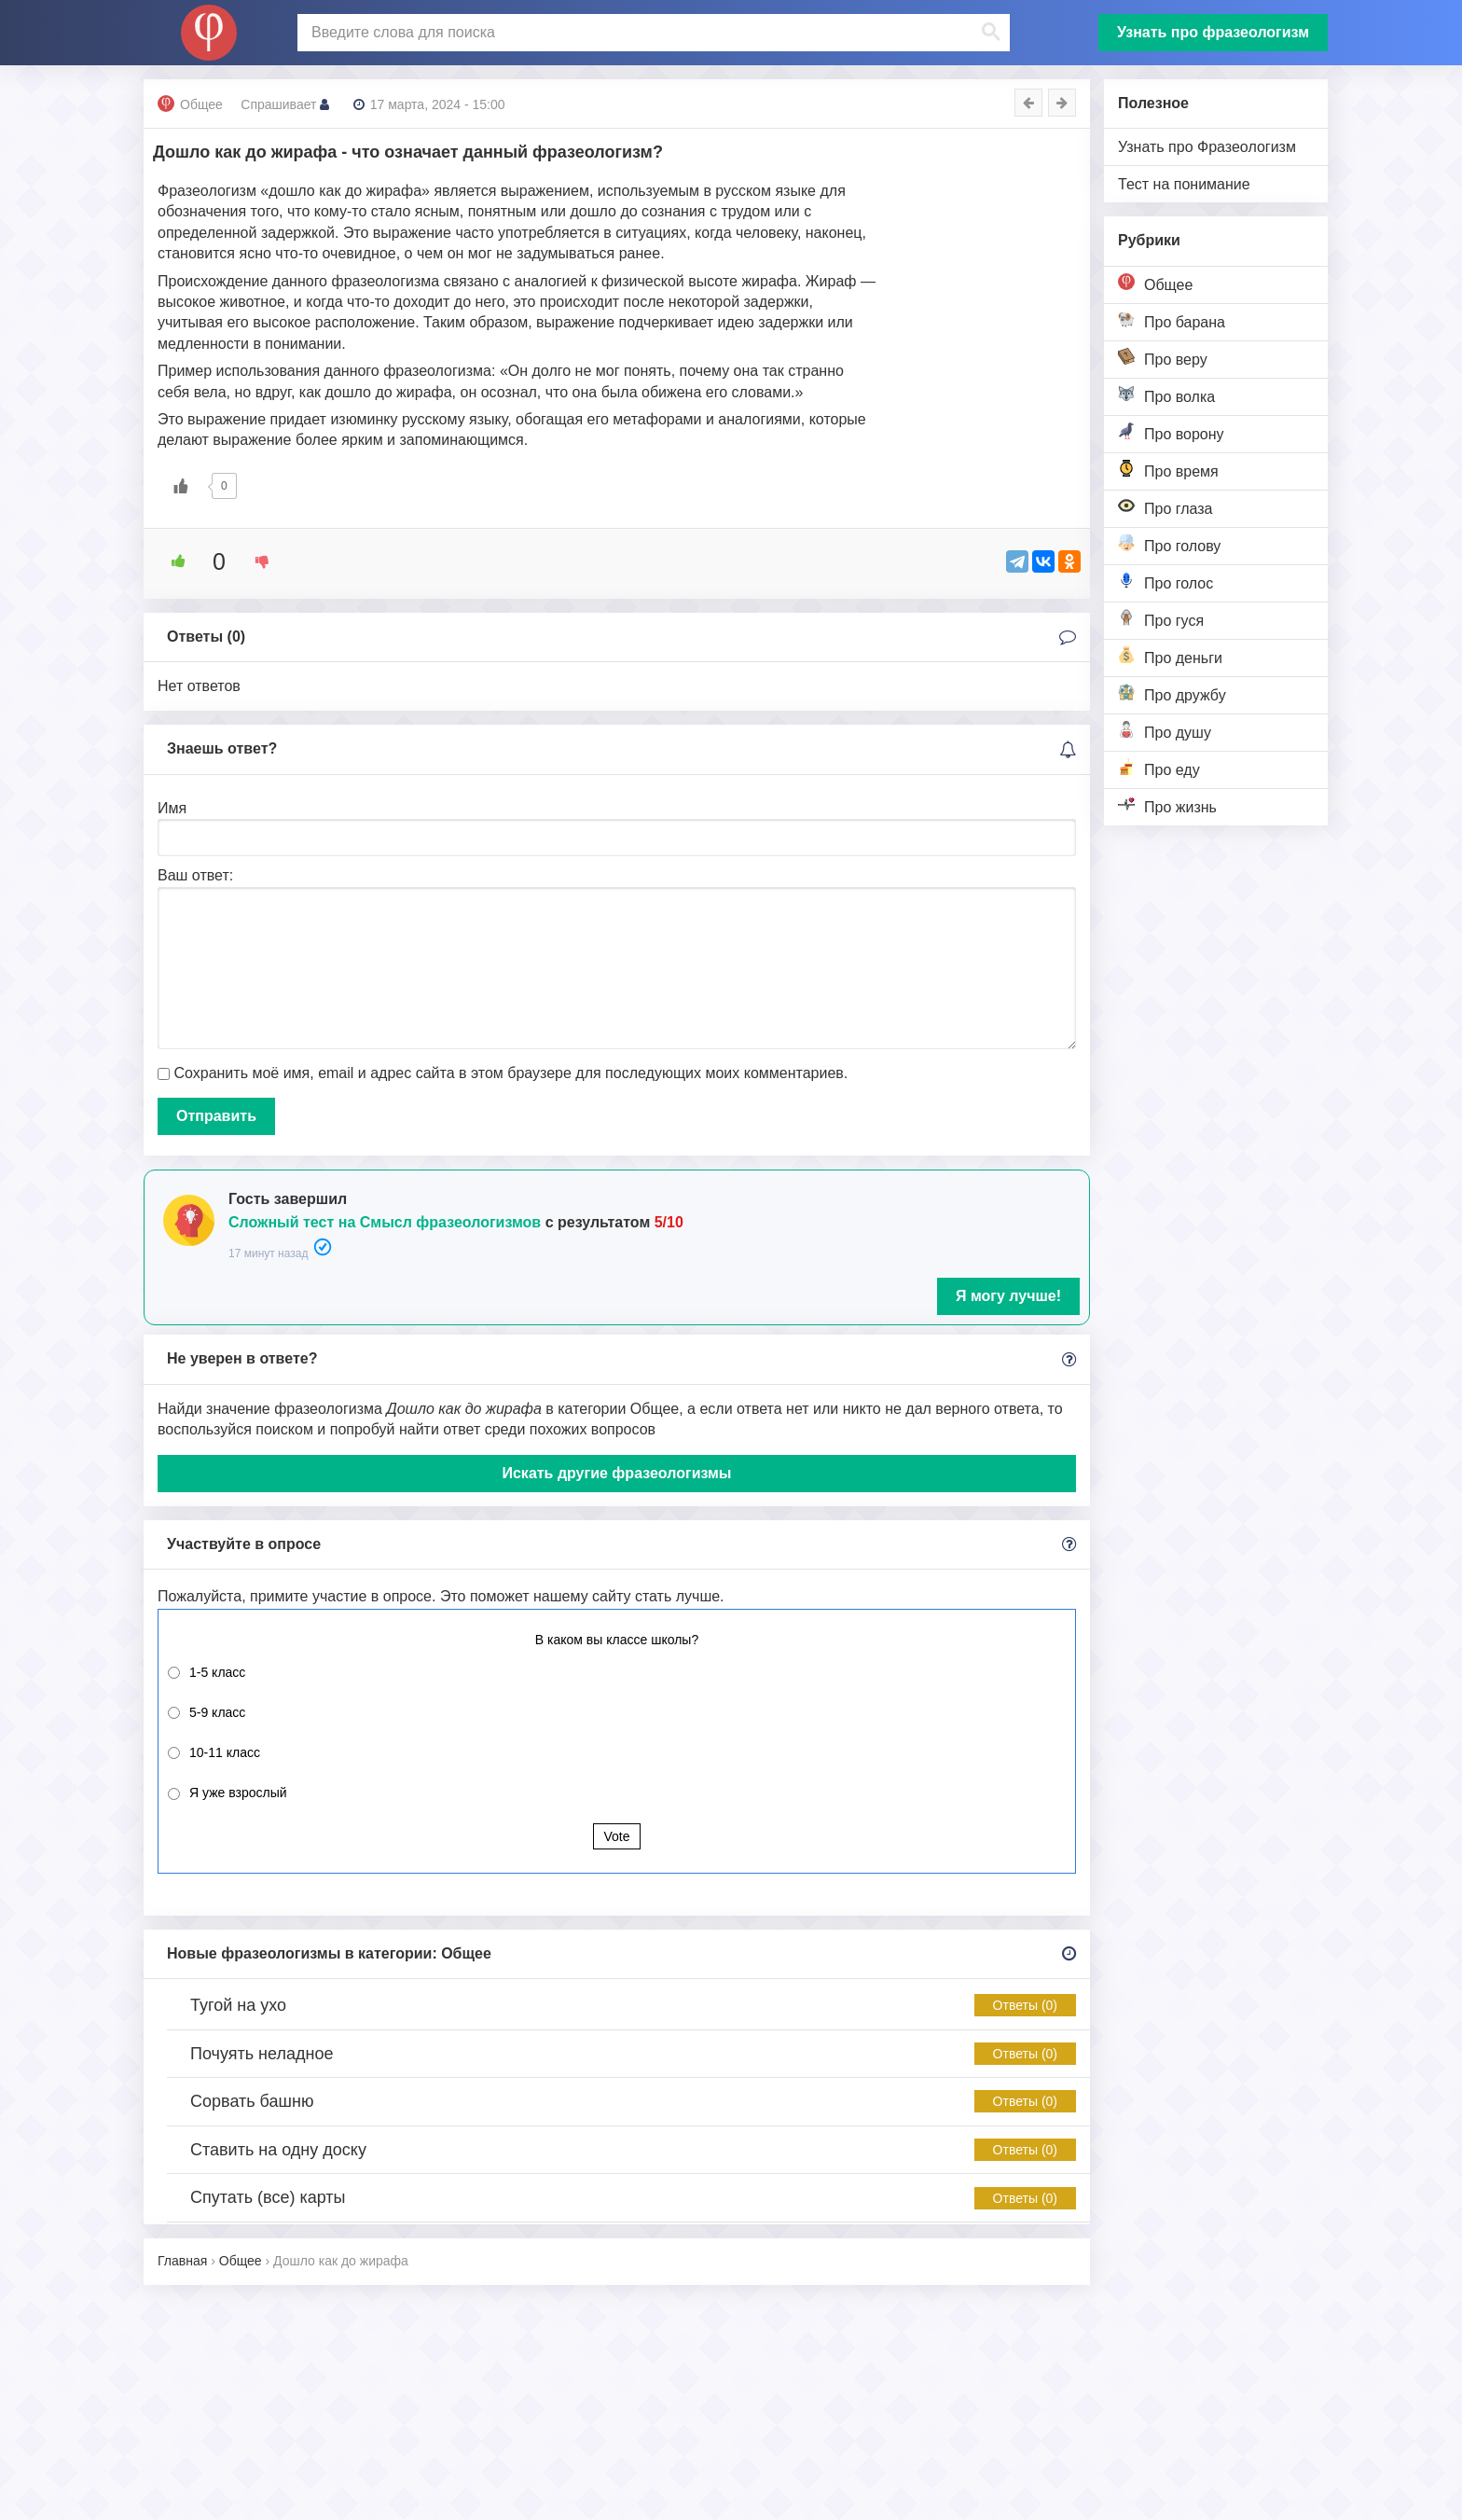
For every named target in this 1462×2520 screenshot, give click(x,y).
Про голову (1169, 544)
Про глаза (1165, 507)
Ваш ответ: (195, 875)
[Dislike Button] (255, 561)
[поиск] (651, 32)
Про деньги (1170, 656)
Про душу (1164, 731)
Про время (1168, 469)
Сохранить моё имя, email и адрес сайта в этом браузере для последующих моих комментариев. (510, 1073)
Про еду (1159, 768)
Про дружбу (1172, 693)
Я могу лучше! (1008, 1296)
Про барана (1171, 320)
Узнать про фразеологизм (1213, 32)
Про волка (1166, 395)
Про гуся (1161, 619)
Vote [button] (616, 1836)
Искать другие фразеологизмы (616, 1473)
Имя (172, 808)
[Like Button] (181, 486)
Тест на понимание (1184, 184)
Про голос (1165, 581)
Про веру (1162, 357)
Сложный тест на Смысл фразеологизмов (384, 1222)
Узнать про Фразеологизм (1207, 147)
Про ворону (1171, 432)
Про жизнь (1167, 805)
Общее (1155, 283)
